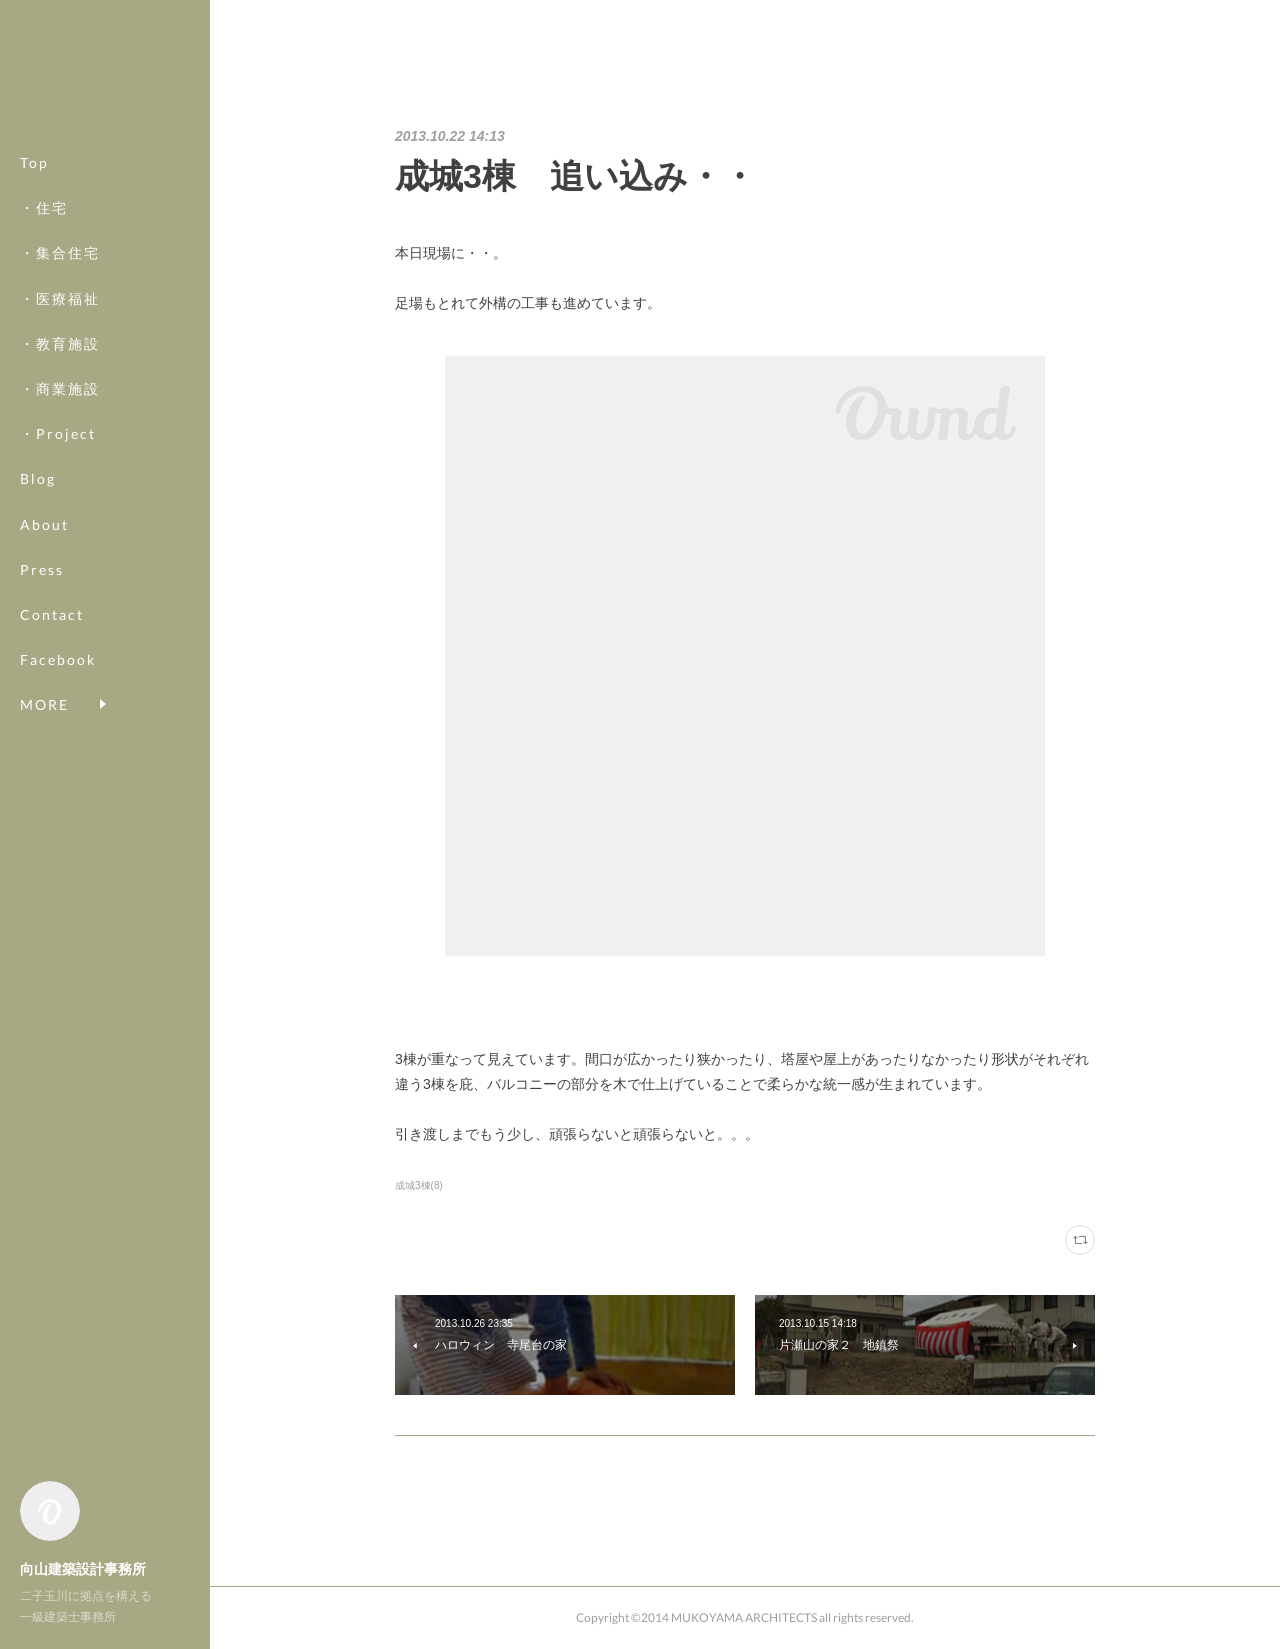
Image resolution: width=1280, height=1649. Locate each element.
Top (34, 162)
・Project (58, 433)
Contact (52, 614)
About (44, 524)
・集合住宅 (60, 252)
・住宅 (44, 207)
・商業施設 (60, 388)
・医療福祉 (60, 298)
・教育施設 (60, 343)
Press (42, 569)
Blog (38, 478)
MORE (44, 659)
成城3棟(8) (419, 1185)
